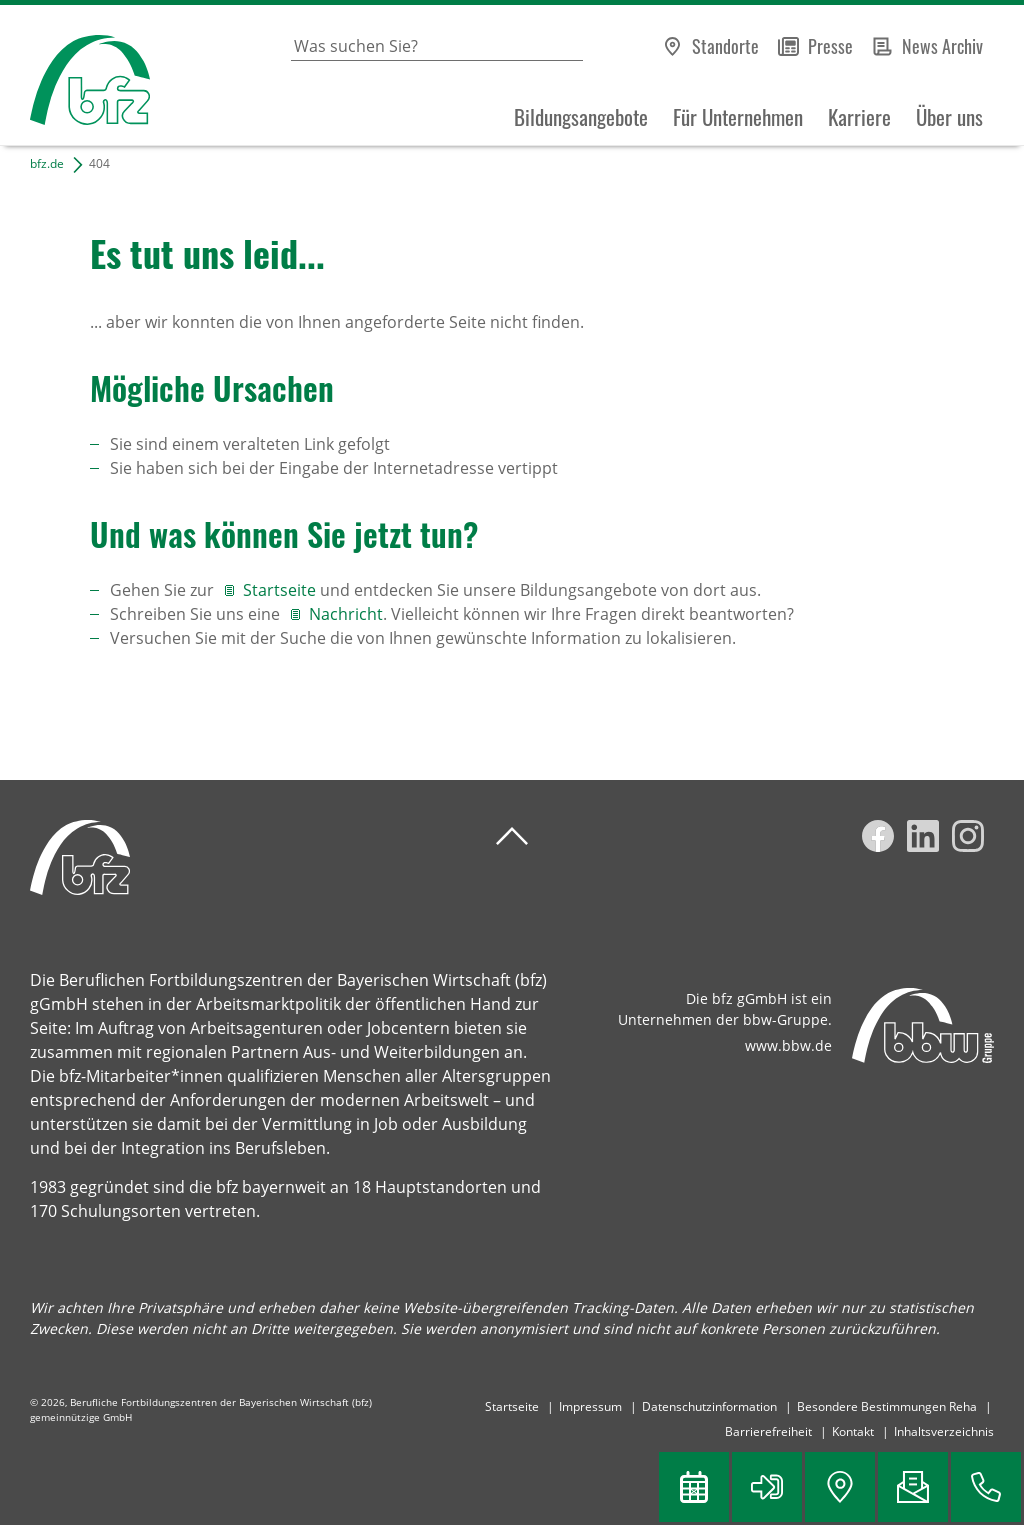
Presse (830, 46)
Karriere (859, 117)
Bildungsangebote (581, 117)
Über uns (949, 117)
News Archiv (942, 46)
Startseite (281, 590)
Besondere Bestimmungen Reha (887, 1406)
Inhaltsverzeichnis (944, 1431)
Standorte (725, 46)
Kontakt (853, 1431)
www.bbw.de (788, 1045)
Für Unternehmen (738, 117)
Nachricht (346, 614)
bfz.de (47, 163)
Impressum (590, 1406)
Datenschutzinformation (709, 1406)
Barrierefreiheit (768, 1431)
